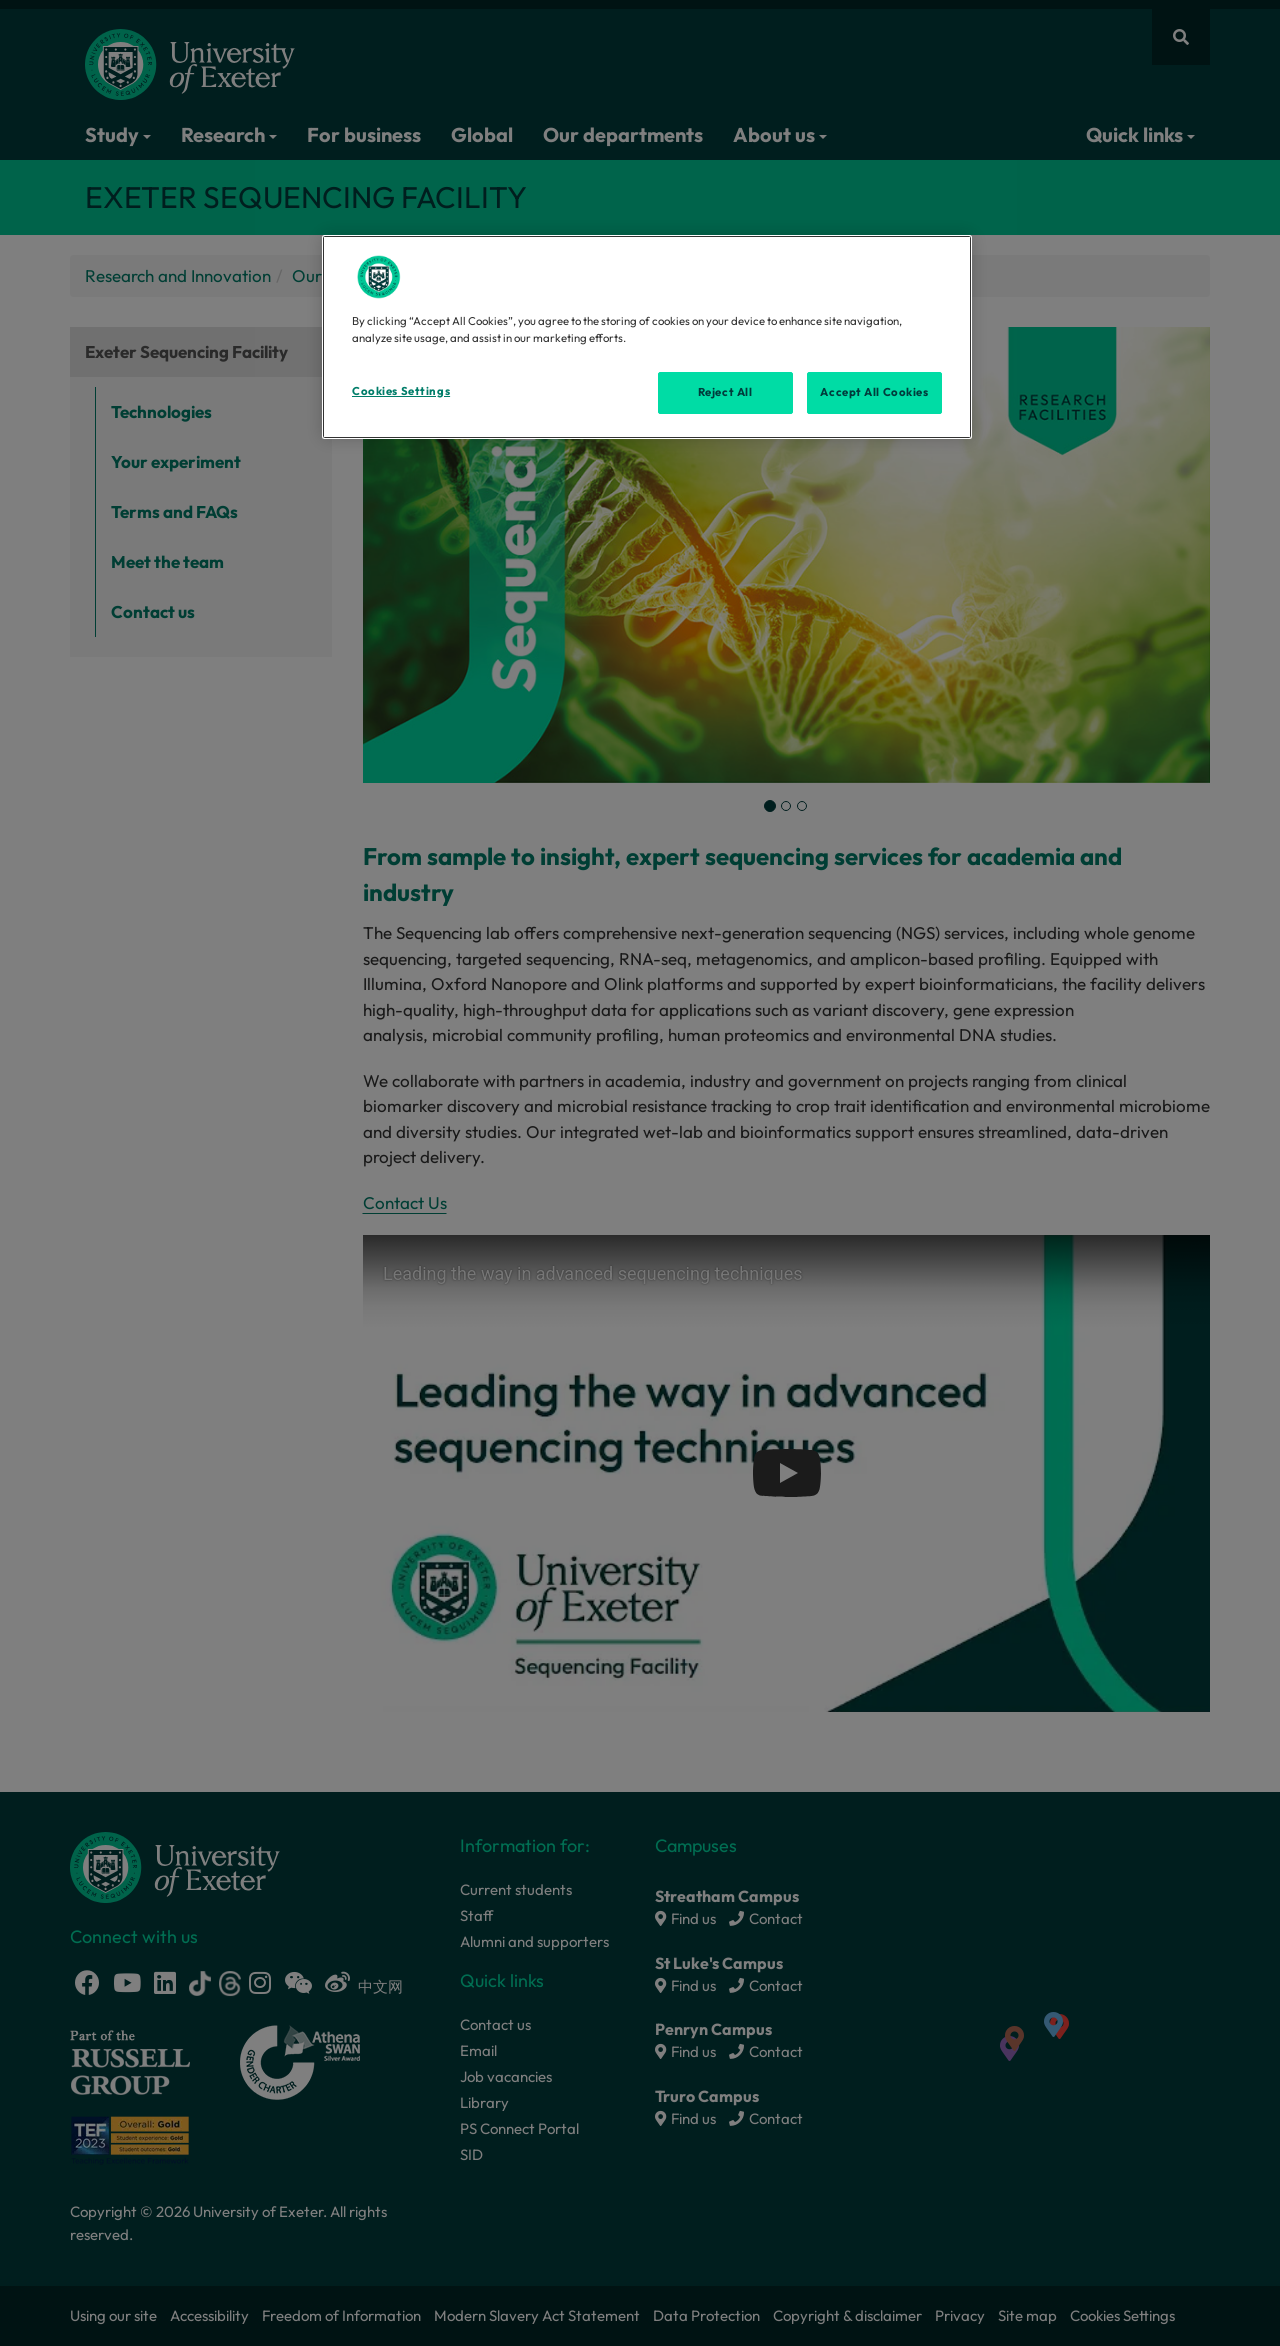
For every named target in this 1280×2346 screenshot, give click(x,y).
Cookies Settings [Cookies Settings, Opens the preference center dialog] (401, 391)
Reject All (725, 392)
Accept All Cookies (874, 392)
